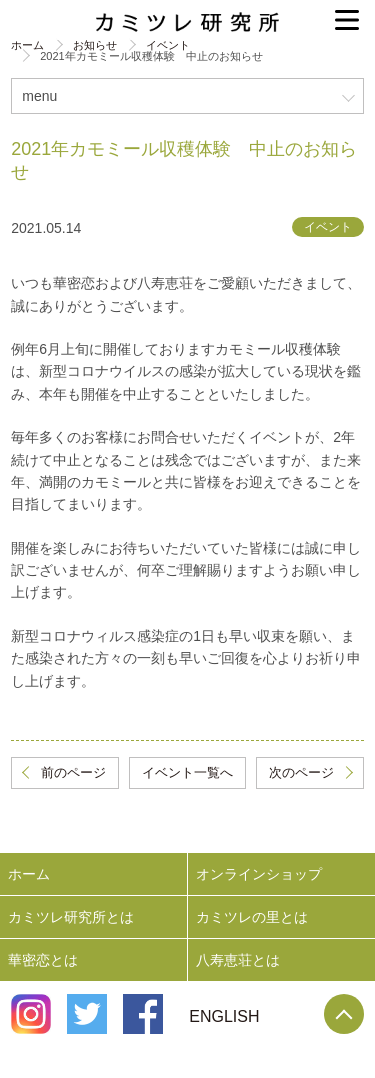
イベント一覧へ (187, 772)
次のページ (301, 772)
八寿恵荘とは (238, 960)
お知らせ (95, 45)
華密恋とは (43, 960)
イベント (168, 45)
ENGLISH (224, 1016)
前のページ (73, 772)
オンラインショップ (259, 874)
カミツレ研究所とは (71, 917)
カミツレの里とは (252, 917)
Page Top (344, 1014)
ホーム (27, 45)
